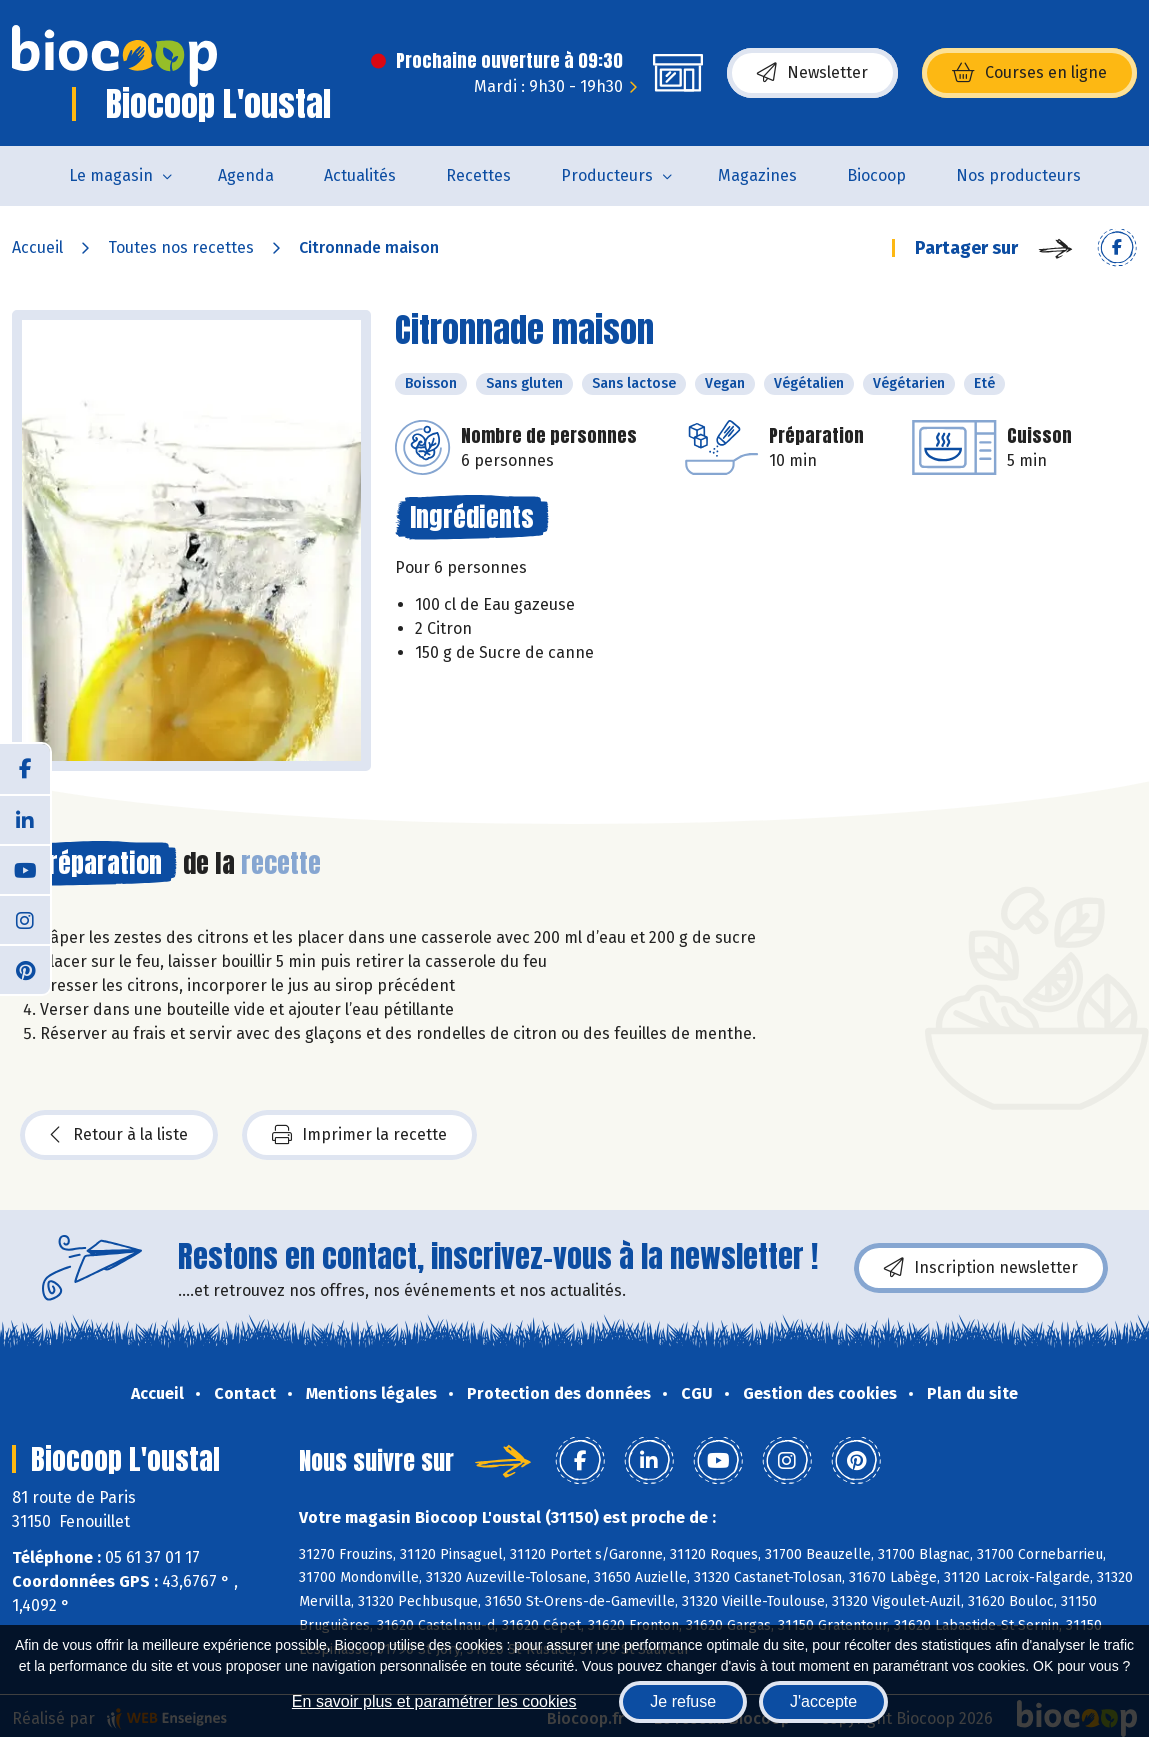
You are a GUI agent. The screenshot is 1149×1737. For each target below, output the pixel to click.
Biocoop (876, 175)
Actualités (360, 175)
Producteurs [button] (607, 175)
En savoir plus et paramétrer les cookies (434, 1701)
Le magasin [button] (111, 175)
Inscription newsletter (981, 1268)
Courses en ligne (1029, 73)
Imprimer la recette (359, 1135)
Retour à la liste (119, 1135)
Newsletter (812, 73)
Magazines (757, 175)
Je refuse (683, 1701)
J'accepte (823, 1701)
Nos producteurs (1018, 175)
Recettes (478, 175)
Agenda (246, 175)
